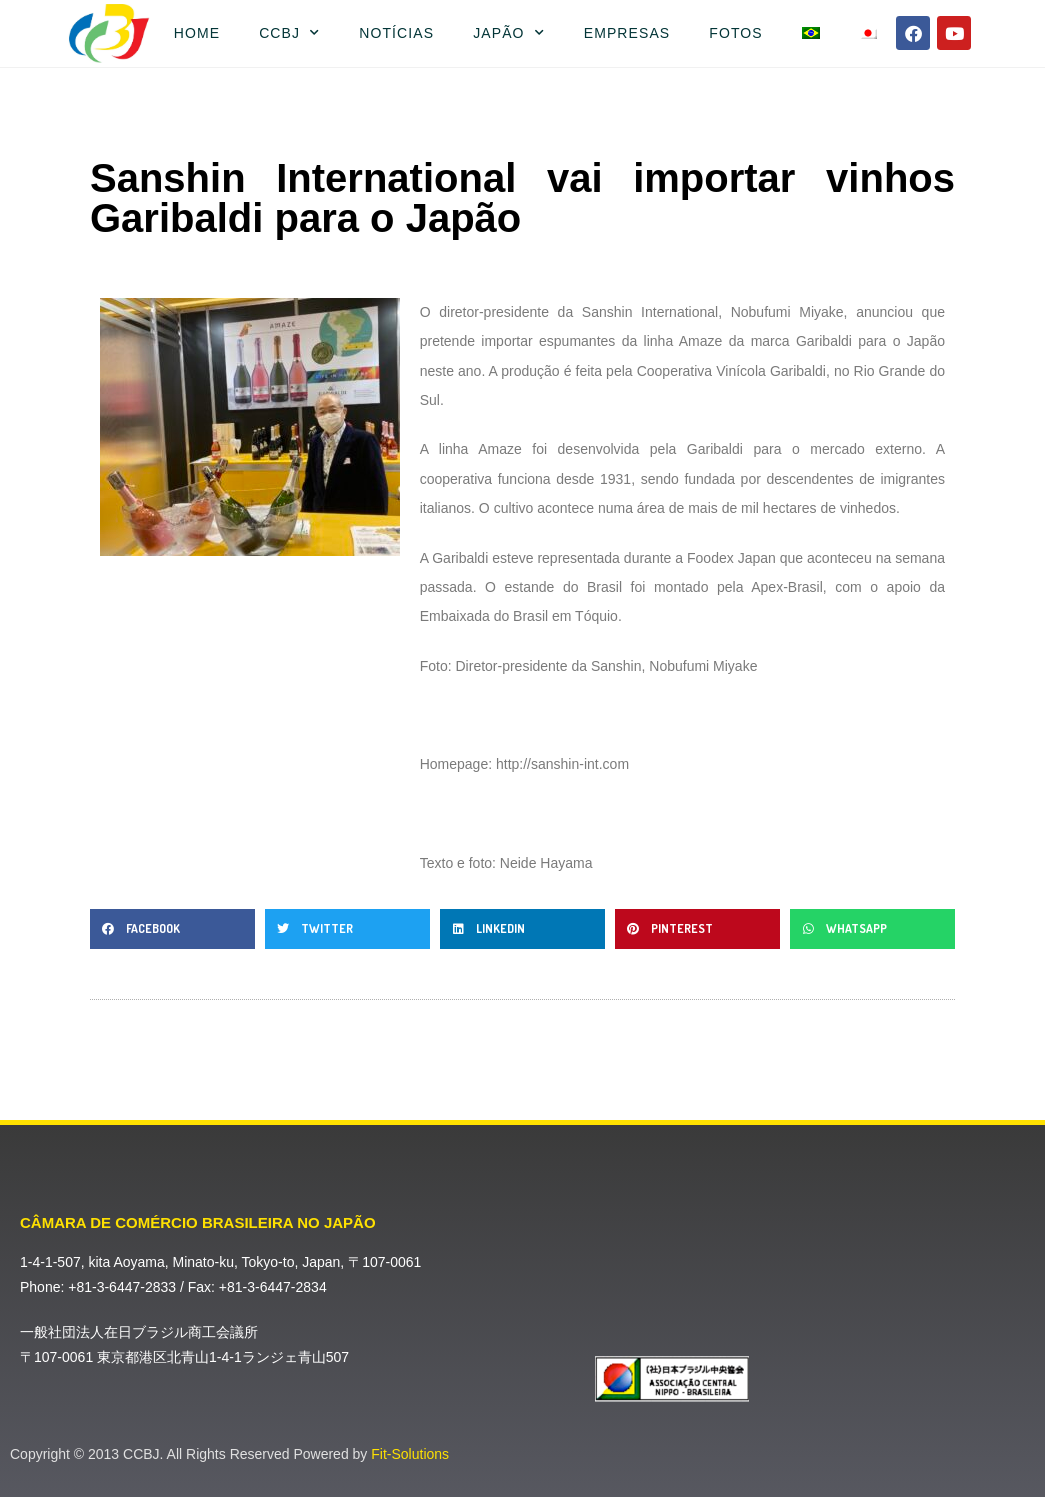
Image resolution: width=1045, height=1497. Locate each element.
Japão (509, 33)
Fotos (735, 33)
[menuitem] (810, 33)
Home (197, 33)
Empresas (627, 33)
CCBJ (289, 33)
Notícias (396, 33)
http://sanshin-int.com (562, 764)
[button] (172, 929)
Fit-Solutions (410, 1454)
